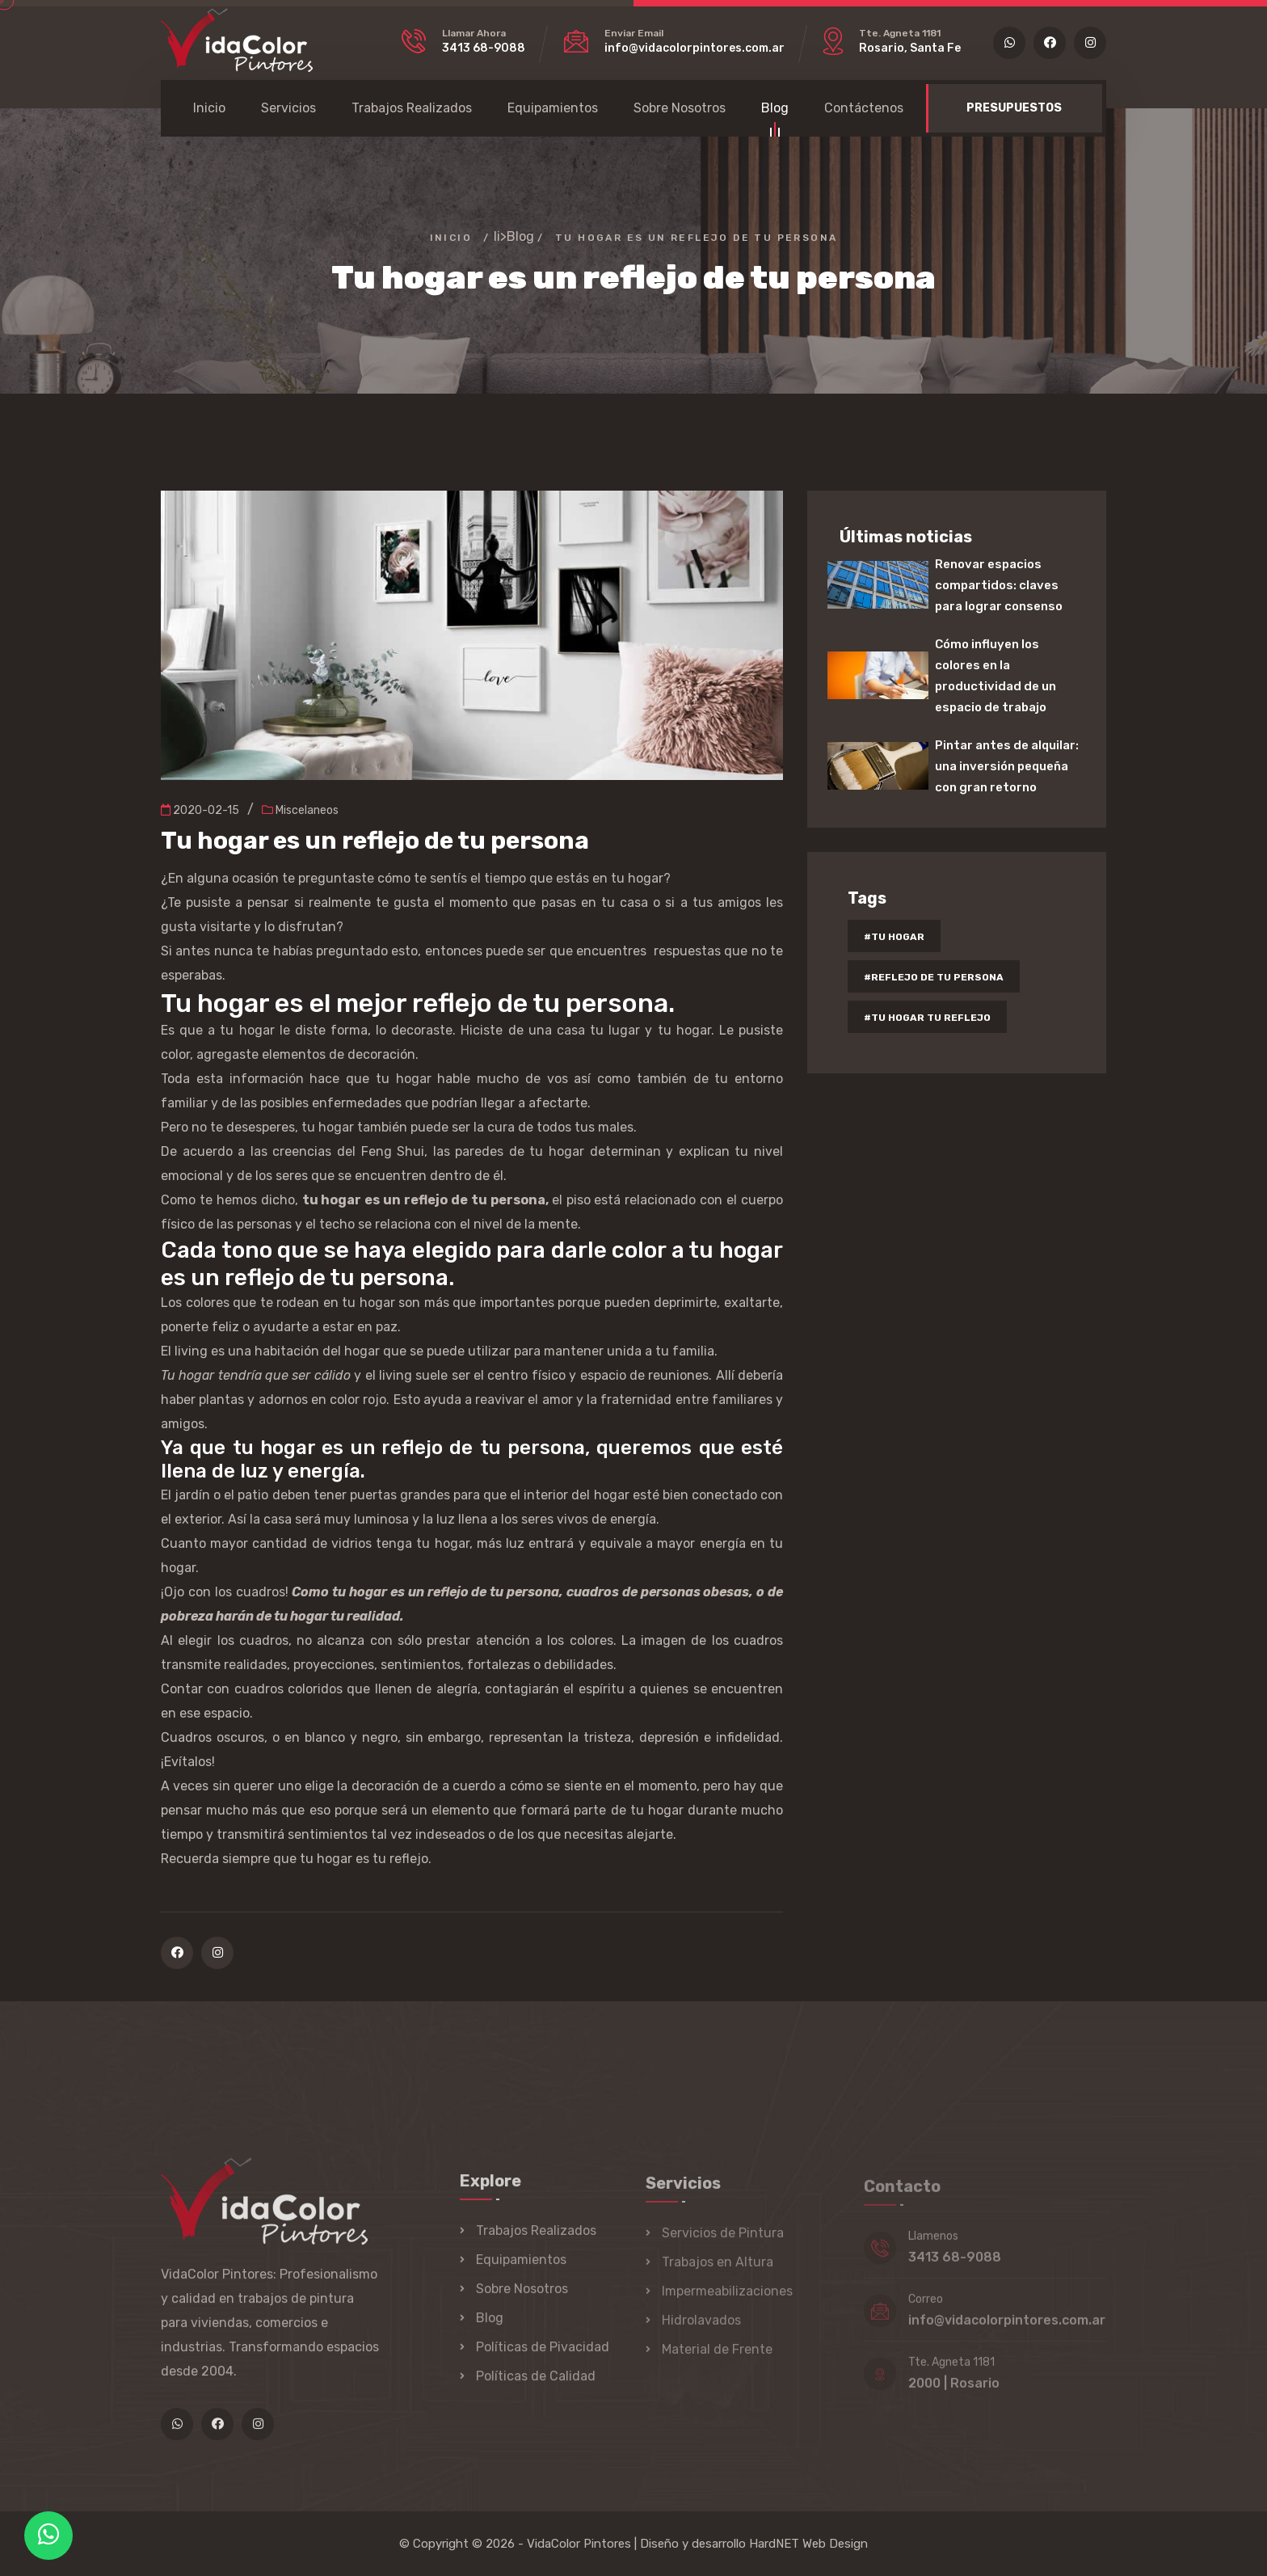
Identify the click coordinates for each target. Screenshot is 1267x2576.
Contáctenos (863, 108)
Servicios (288, 108)
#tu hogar (894, 936)
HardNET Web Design (808, 2543)
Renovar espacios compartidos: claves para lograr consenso (999, 585)
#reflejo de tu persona (934, 977)
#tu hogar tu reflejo (927, 1017)
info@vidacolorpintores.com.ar (694, 48)
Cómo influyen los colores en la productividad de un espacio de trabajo (995, 676)
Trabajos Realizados (411, 108)
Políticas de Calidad (536, 2385)
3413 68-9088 (483, 48)
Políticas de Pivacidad (542, 2356)
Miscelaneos (300, 810)
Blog (775, 110)
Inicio (209, 108)
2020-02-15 (200, 810)
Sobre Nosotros (680, 108)
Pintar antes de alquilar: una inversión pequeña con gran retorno (1007, 766)
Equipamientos (552, 108)
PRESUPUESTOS (1014, 108)
